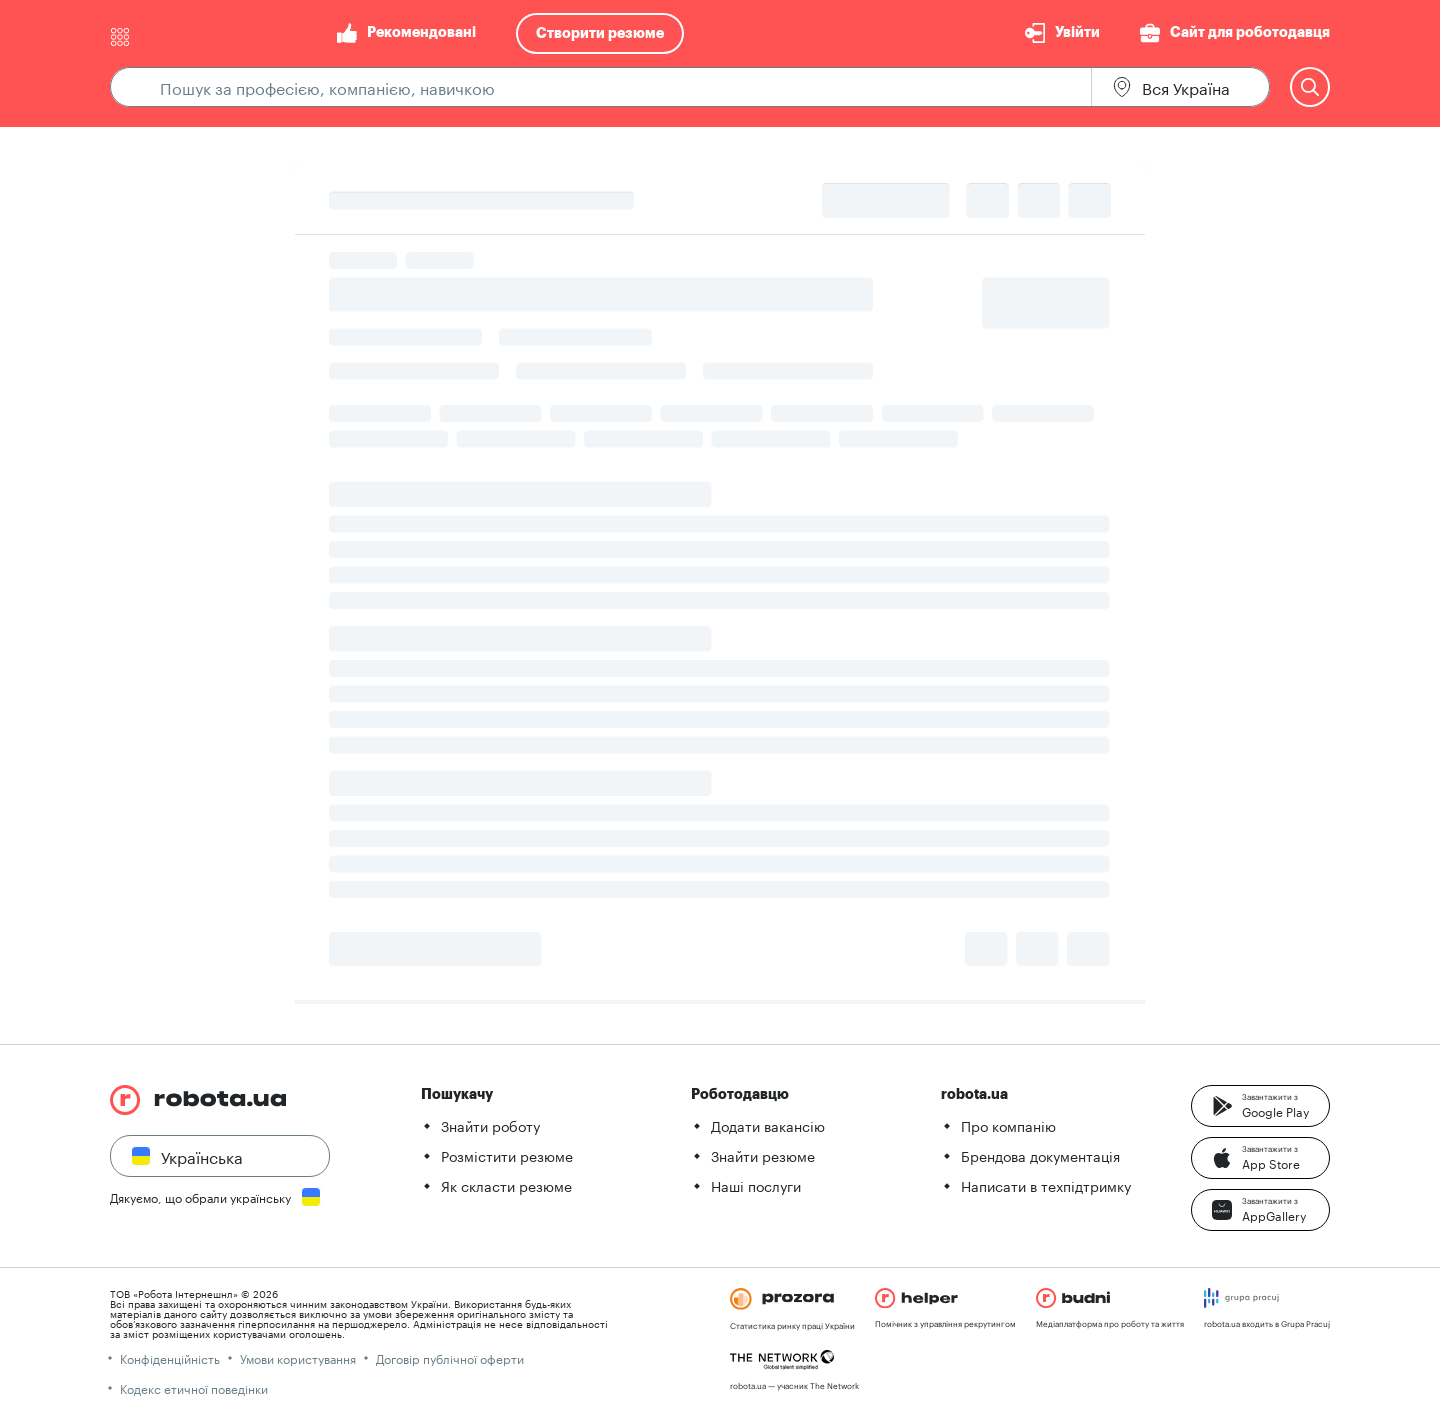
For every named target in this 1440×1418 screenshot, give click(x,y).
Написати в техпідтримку (1046, 1185)
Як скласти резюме (506, 1185)
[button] (1260, 1106)
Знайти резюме (763, 1155)
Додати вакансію (768, 1125)
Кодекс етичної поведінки (194, 1387)
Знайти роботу (490, 1125)
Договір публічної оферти (450, 1357)
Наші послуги (756, 1185)
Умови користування (298, 1357)
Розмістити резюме (507, 1155)
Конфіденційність (170, 1357)
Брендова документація (1040, 1155)
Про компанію (1008, 1125)
